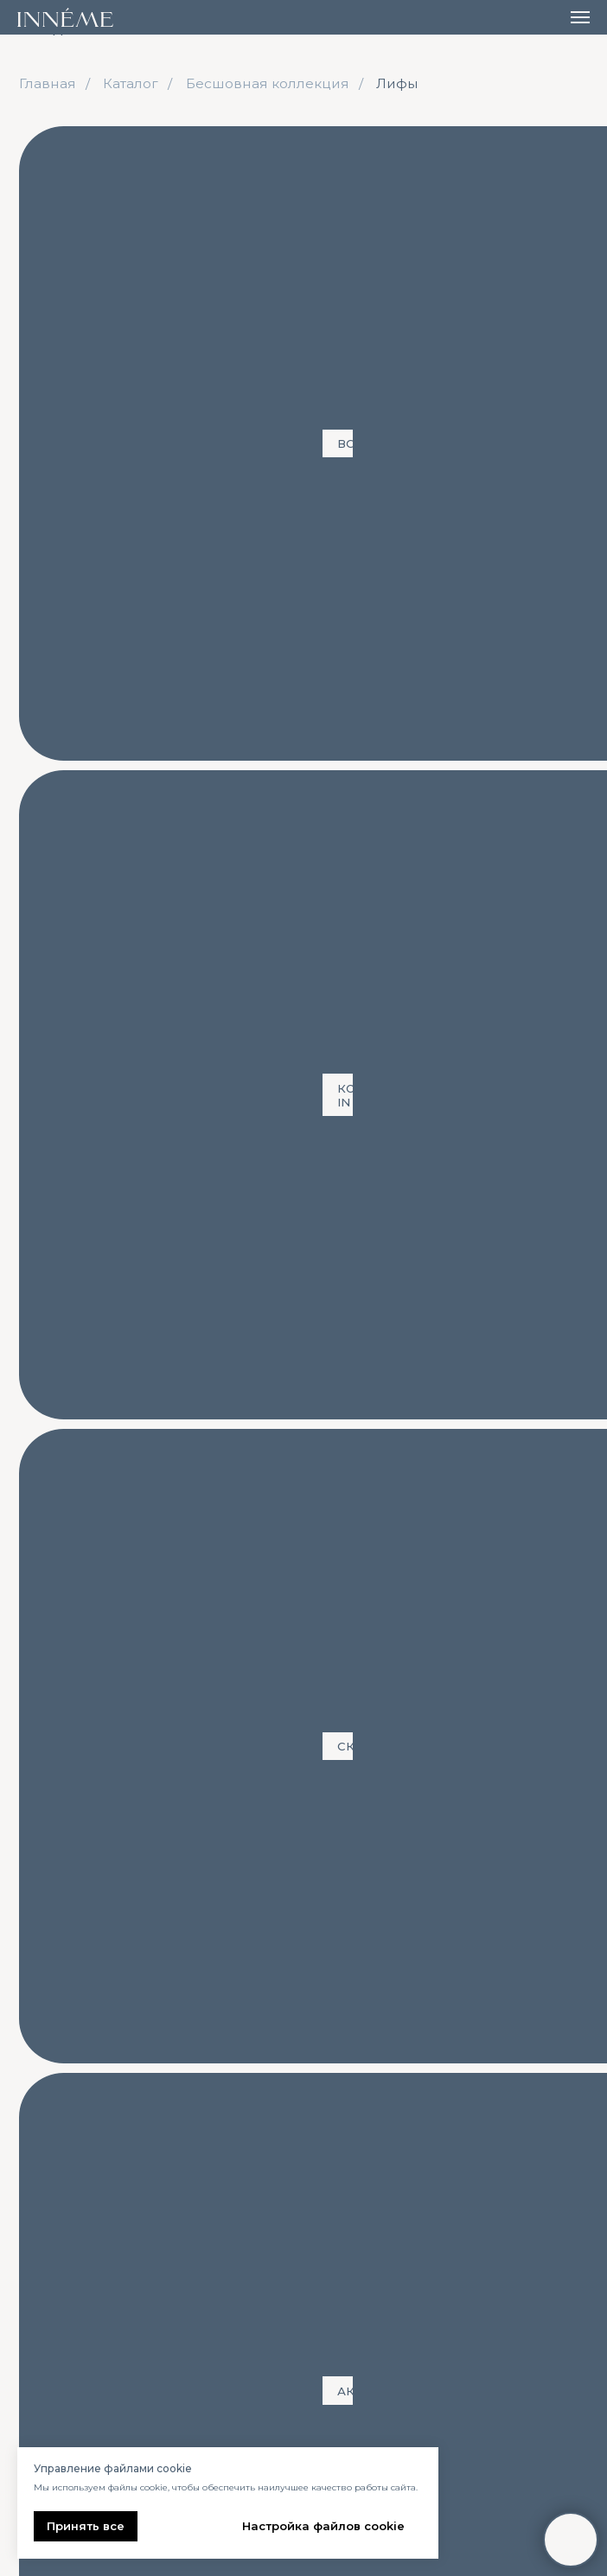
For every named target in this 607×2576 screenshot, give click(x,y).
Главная (47, 83)
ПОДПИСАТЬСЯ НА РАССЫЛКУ (442, 2481)
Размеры (283, 2167)
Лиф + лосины (400, 199)
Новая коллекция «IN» (116, 2167)
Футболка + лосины (107, 240)
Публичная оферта (477, 2253)
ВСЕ (49, 143)
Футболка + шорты (238, 199)
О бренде (285, 2193)
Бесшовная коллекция (267, 83)
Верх (53, 2219)
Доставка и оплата (316, 2141)
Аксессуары (395, 143)
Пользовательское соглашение (476, 2287)
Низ (49, 2245)
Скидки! (278, 143)
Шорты (449, 240)
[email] (442, 2420)
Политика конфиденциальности (491, 2219)
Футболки (345, 240)
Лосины (65, 283)
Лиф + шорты (82, 199)
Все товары (76, 2141)
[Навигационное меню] (580, 17)
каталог (70, 2108)
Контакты (453, 2108)
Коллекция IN (155, 143)
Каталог (130, 83)
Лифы (397, 83)
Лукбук (276, 2219)
